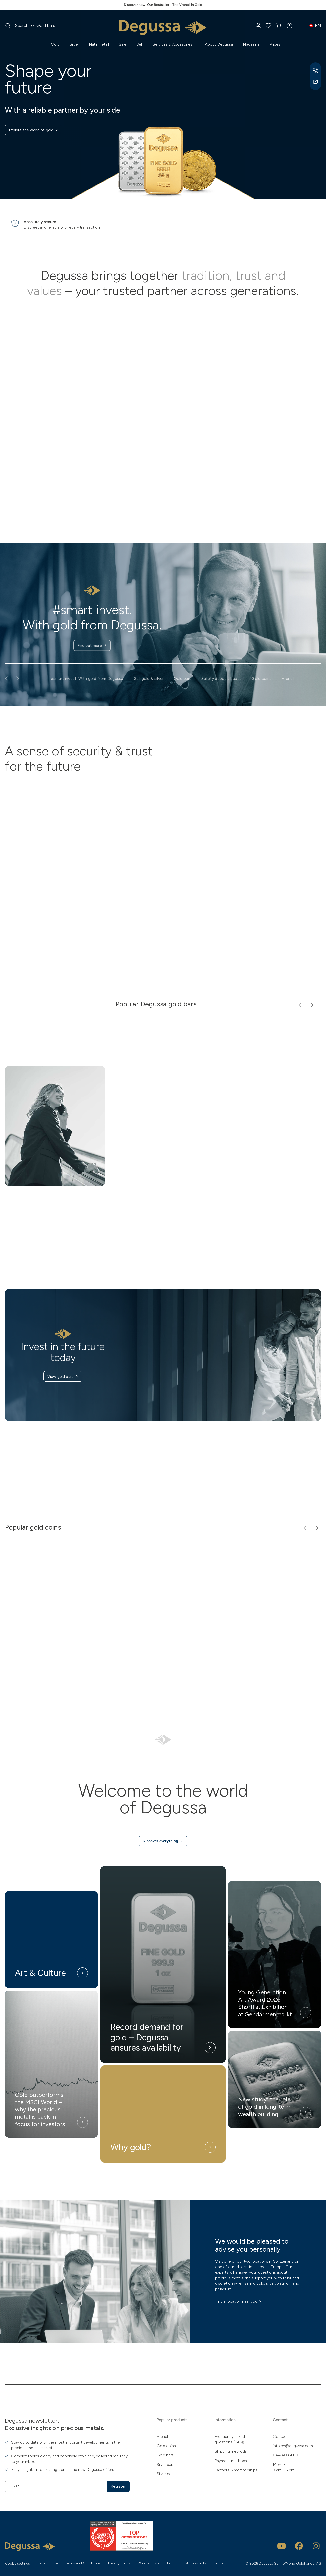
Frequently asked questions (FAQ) (230, 2439)
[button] (289, 26)
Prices (275, 44)
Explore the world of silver (40, 492)
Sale (122, 44)
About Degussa (219, 44)
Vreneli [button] (288, 677)
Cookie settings (18, 2563)
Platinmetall (99, 44)
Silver (74, 44)
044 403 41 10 (286, 2455)
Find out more (92, 644)
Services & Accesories (172, 44)
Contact (280, 2436)
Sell (139, 44)
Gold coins (166, 2445)
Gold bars (165, 2455)
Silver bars (165, 2464)
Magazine (251, 44)
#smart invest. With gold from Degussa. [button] (87, 677)
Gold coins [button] (261, 677)
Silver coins (167, 2473)
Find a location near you (239, 2305)
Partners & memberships (236, 2470)
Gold (55, 44)
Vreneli (163, 2436)
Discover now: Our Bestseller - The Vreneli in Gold (163, 5)
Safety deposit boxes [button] (221, 677)
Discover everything (163, 1844)
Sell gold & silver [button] (148, 677)
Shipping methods (231, 2451)
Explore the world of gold (35, 130)
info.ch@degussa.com (293, 2445)
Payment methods (231, 2460)
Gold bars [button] (183, 677)
